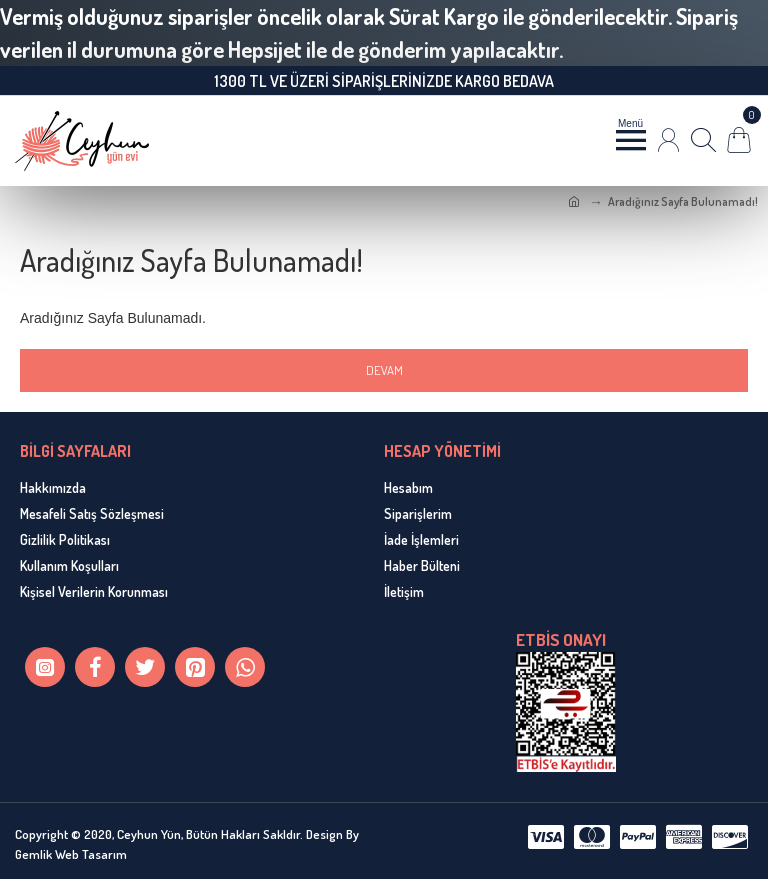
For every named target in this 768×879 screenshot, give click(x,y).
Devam (384, 370)
